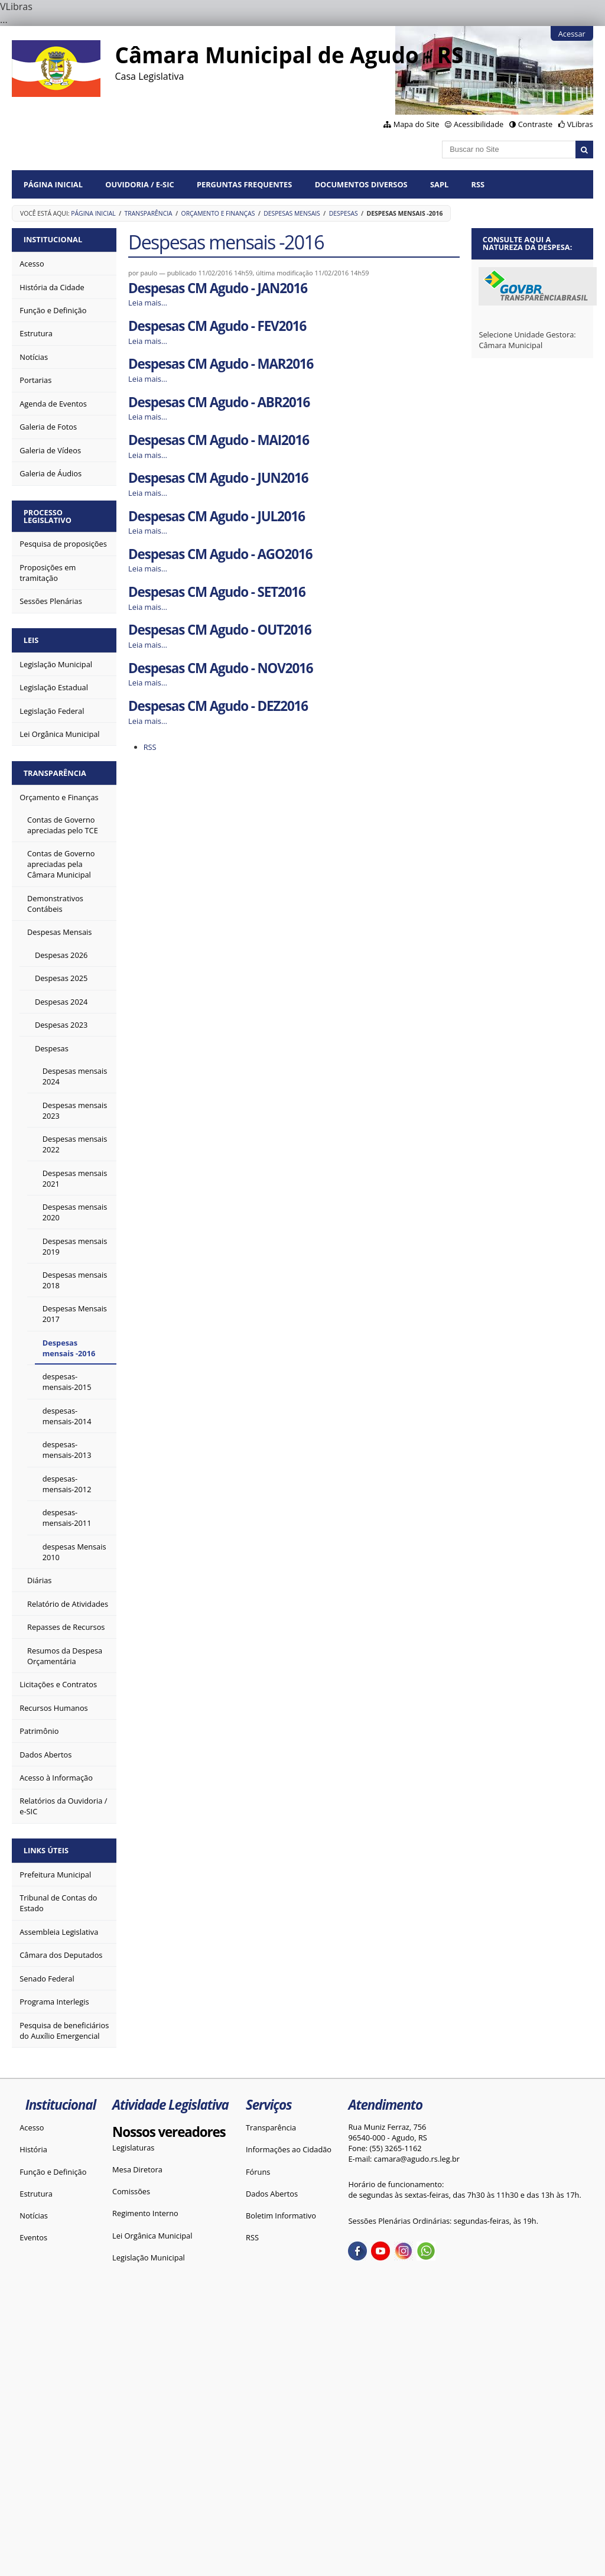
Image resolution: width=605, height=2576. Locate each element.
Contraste (535, 124)
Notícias (33, 2215)
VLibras (580, 124)
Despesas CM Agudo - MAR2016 (220, 364)
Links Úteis (46, 1850)
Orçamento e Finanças (218, 213)
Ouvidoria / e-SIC (139, 184)
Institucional (53, 239)
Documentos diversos (361, 184)
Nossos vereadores (169, 2132)
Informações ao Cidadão (288, 2149)
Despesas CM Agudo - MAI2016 (218, 440)
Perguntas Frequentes (244, 184)
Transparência (149, 213)
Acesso (31, 2127)
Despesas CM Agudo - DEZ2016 (218, 706)
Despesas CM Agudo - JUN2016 (218, 478)
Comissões (131, 2191)
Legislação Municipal (148, 2257)
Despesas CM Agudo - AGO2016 (220, 554)
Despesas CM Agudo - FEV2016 (217, 326)
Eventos (33, 2237)
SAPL (439, 184)
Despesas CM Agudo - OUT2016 (219, 630)
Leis (31, 640)
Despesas (343, 213)
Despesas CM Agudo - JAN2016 (217, 288)
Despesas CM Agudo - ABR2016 (219, 402)
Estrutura (36, 2193)
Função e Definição (52, 2171)
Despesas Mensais (292, 213)
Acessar (572, 33)
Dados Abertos (272, 2193)
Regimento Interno (145, 2213)
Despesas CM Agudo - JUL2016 (216, 516)
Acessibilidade (478, 124)
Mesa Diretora (137, 2169)
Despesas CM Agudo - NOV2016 (220, 668)
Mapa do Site (416, 124)
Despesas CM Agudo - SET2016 (216, 592)
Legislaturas (133, 2147)
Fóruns (258, 2171)
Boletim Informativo (281, 2215)
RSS (478, 184)
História (33, 2149)
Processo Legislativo (47, 516)
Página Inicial (53, 184)
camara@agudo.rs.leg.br (417, 2158)
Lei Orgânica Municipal (152, 2235)
